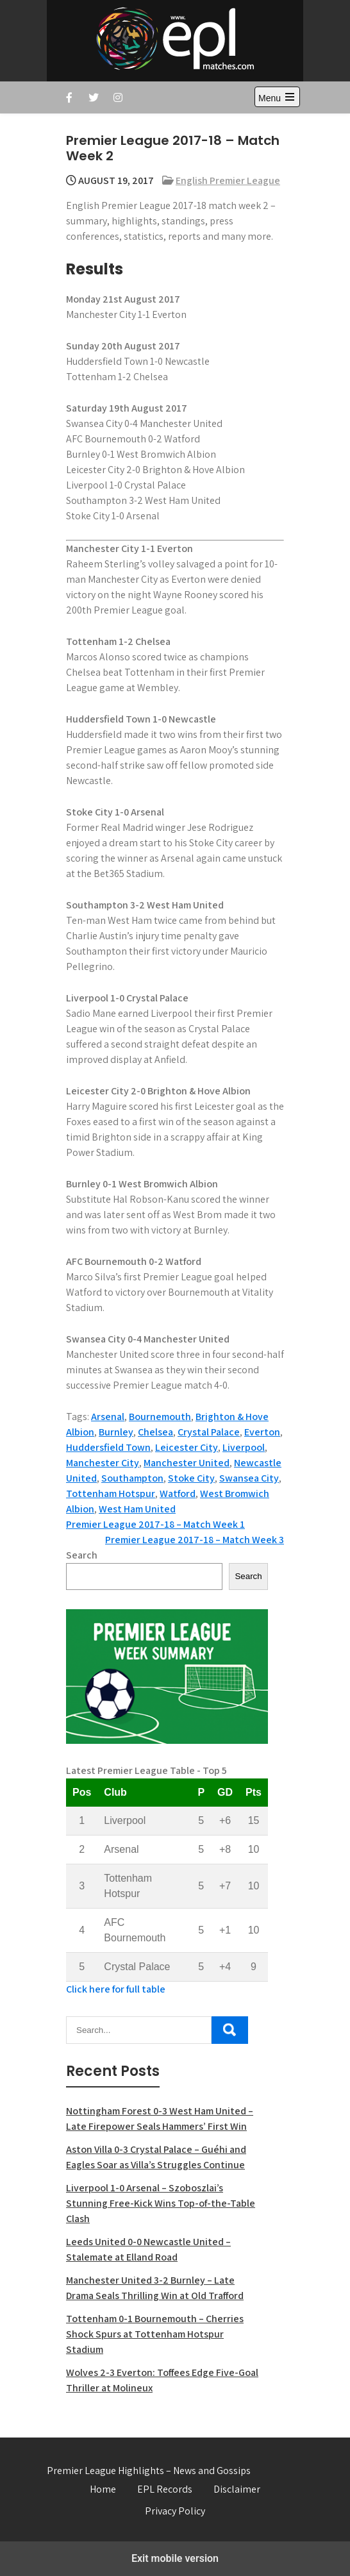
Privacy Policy (175, 2511)
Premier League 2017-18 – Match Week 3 (194, 1539)
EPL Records (164, 2489)
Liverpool (243, 1447)
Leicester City (186, 1447)
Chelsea (155, 1432)
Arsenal (107, 1416)
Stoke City (191, 1478)
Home (103, 2489)
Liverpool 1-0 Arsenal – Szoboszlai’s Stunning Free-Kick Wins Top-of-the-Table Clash (160, 2203)
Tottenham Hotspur (110, 1493)
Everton (262, 1432)
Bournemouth (160, 1416)
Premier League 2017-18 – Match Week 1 (155, 1524)
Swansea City (249, 1478)
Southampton (132, 1478)
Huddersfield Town (108, 1447)
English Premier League (228, 180)
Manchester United (186, 1462)
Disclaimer (236, 2489)
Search (81, 1555)
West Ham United (137, 1509)
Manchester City (102, 1462)
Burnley (116, 1432)
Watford (178, 1493)
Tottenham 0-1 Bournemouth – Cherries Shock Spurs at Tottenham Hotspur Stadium (155, 2334)
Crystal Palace (209, 1432)
